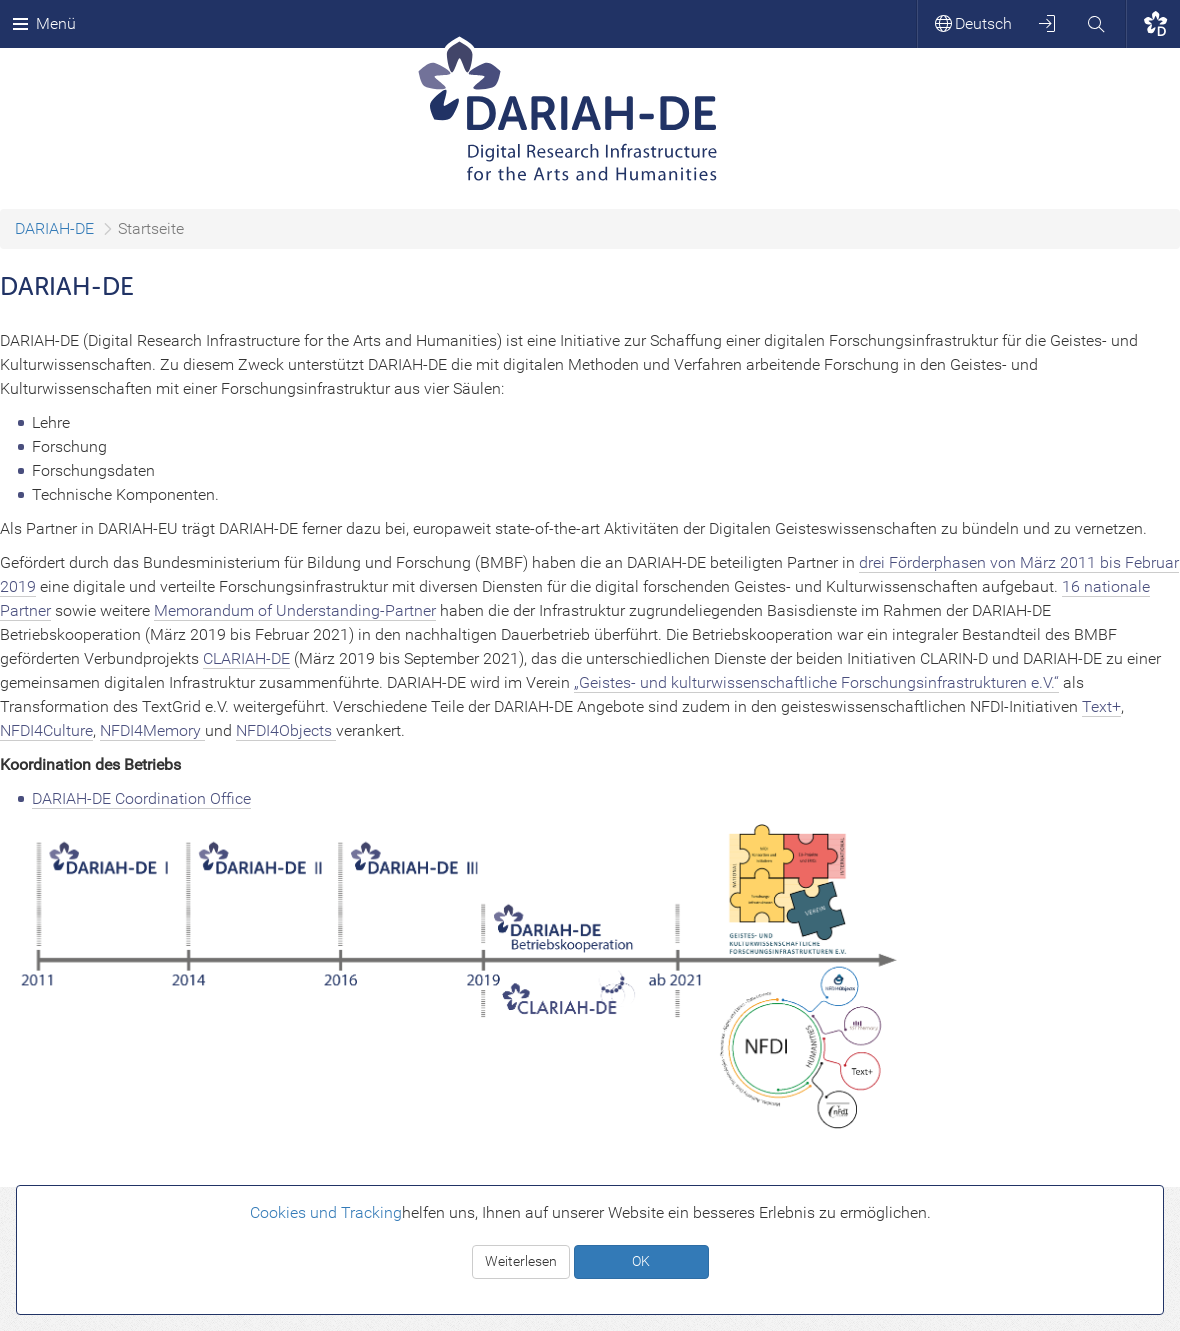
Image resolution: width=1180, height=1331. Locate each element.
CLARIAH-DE (246, 658)
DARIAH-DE (54, 228)
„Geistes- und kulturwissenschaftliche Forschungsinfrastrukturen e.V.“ (816, 682)
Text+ (1101, 706)
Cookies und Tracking (326, 1212)
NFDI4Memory (152, 730)
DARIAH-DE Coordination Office (141, 798)
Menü (44, 23)
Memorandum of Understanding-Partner (295, 610)
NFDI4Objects (286, 730)
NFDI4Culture (46, 730)
